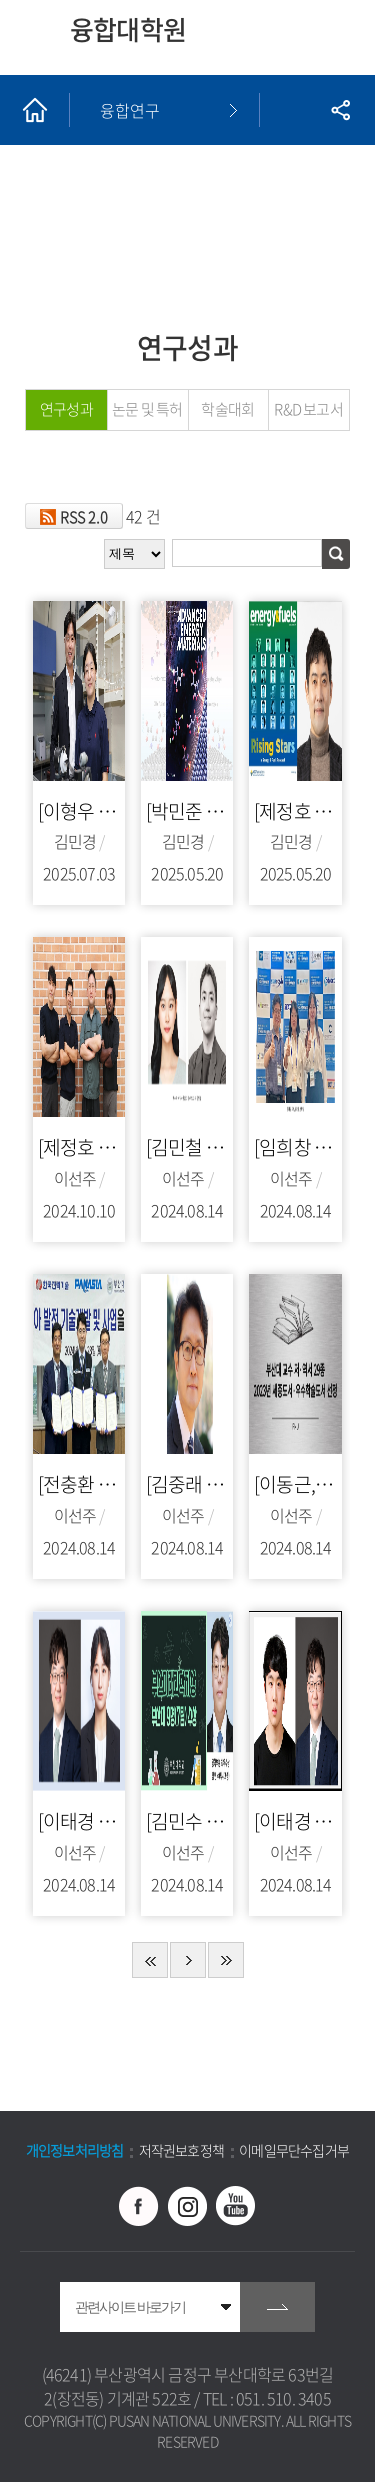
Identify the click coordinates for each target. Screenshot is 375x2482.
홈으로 (35, 110)
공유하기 (340, 110)
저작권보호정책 (181, 2150)
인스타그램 (188, 2206)
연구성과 (66, 409)
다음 (188, 1960)
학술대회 (227, 409)
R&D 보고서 (308, 409)
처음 (150, 1960)
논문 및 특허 (147, 409)
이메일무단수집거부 (294, 2150)
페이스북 (139, 2206)
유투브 (236, 2206)
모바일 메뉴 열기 (337, 37)
